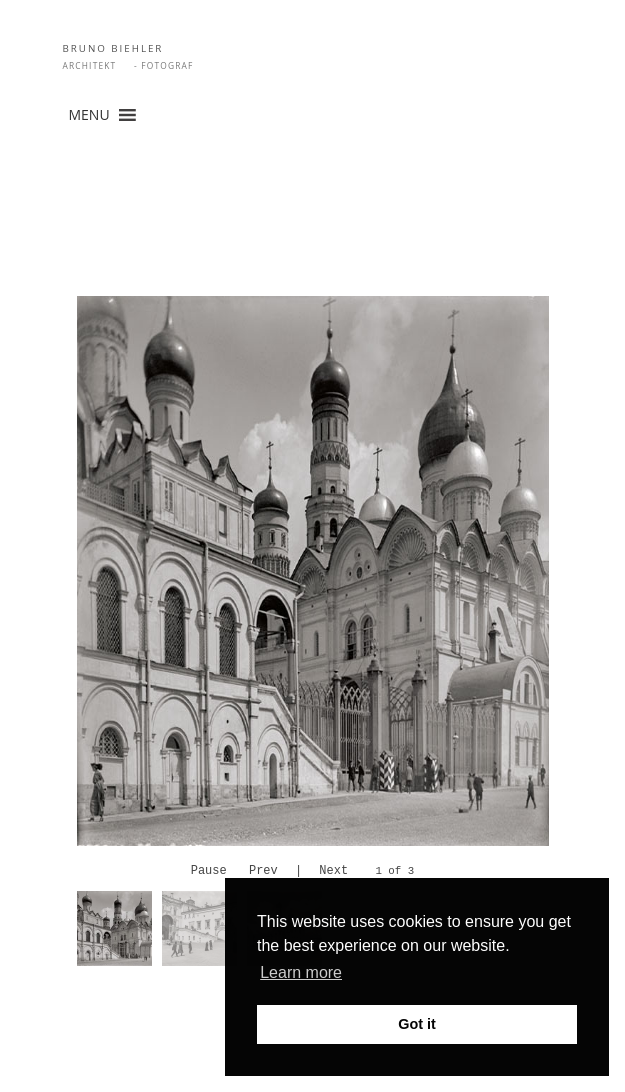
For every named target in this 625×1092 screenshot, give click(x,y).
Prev (263, 871)
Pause (209, 871)
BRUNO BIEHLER (113, 48)
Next (333, 871)
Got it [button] (417, 1024)
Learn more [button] (301, 972)
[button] (89, 115)
